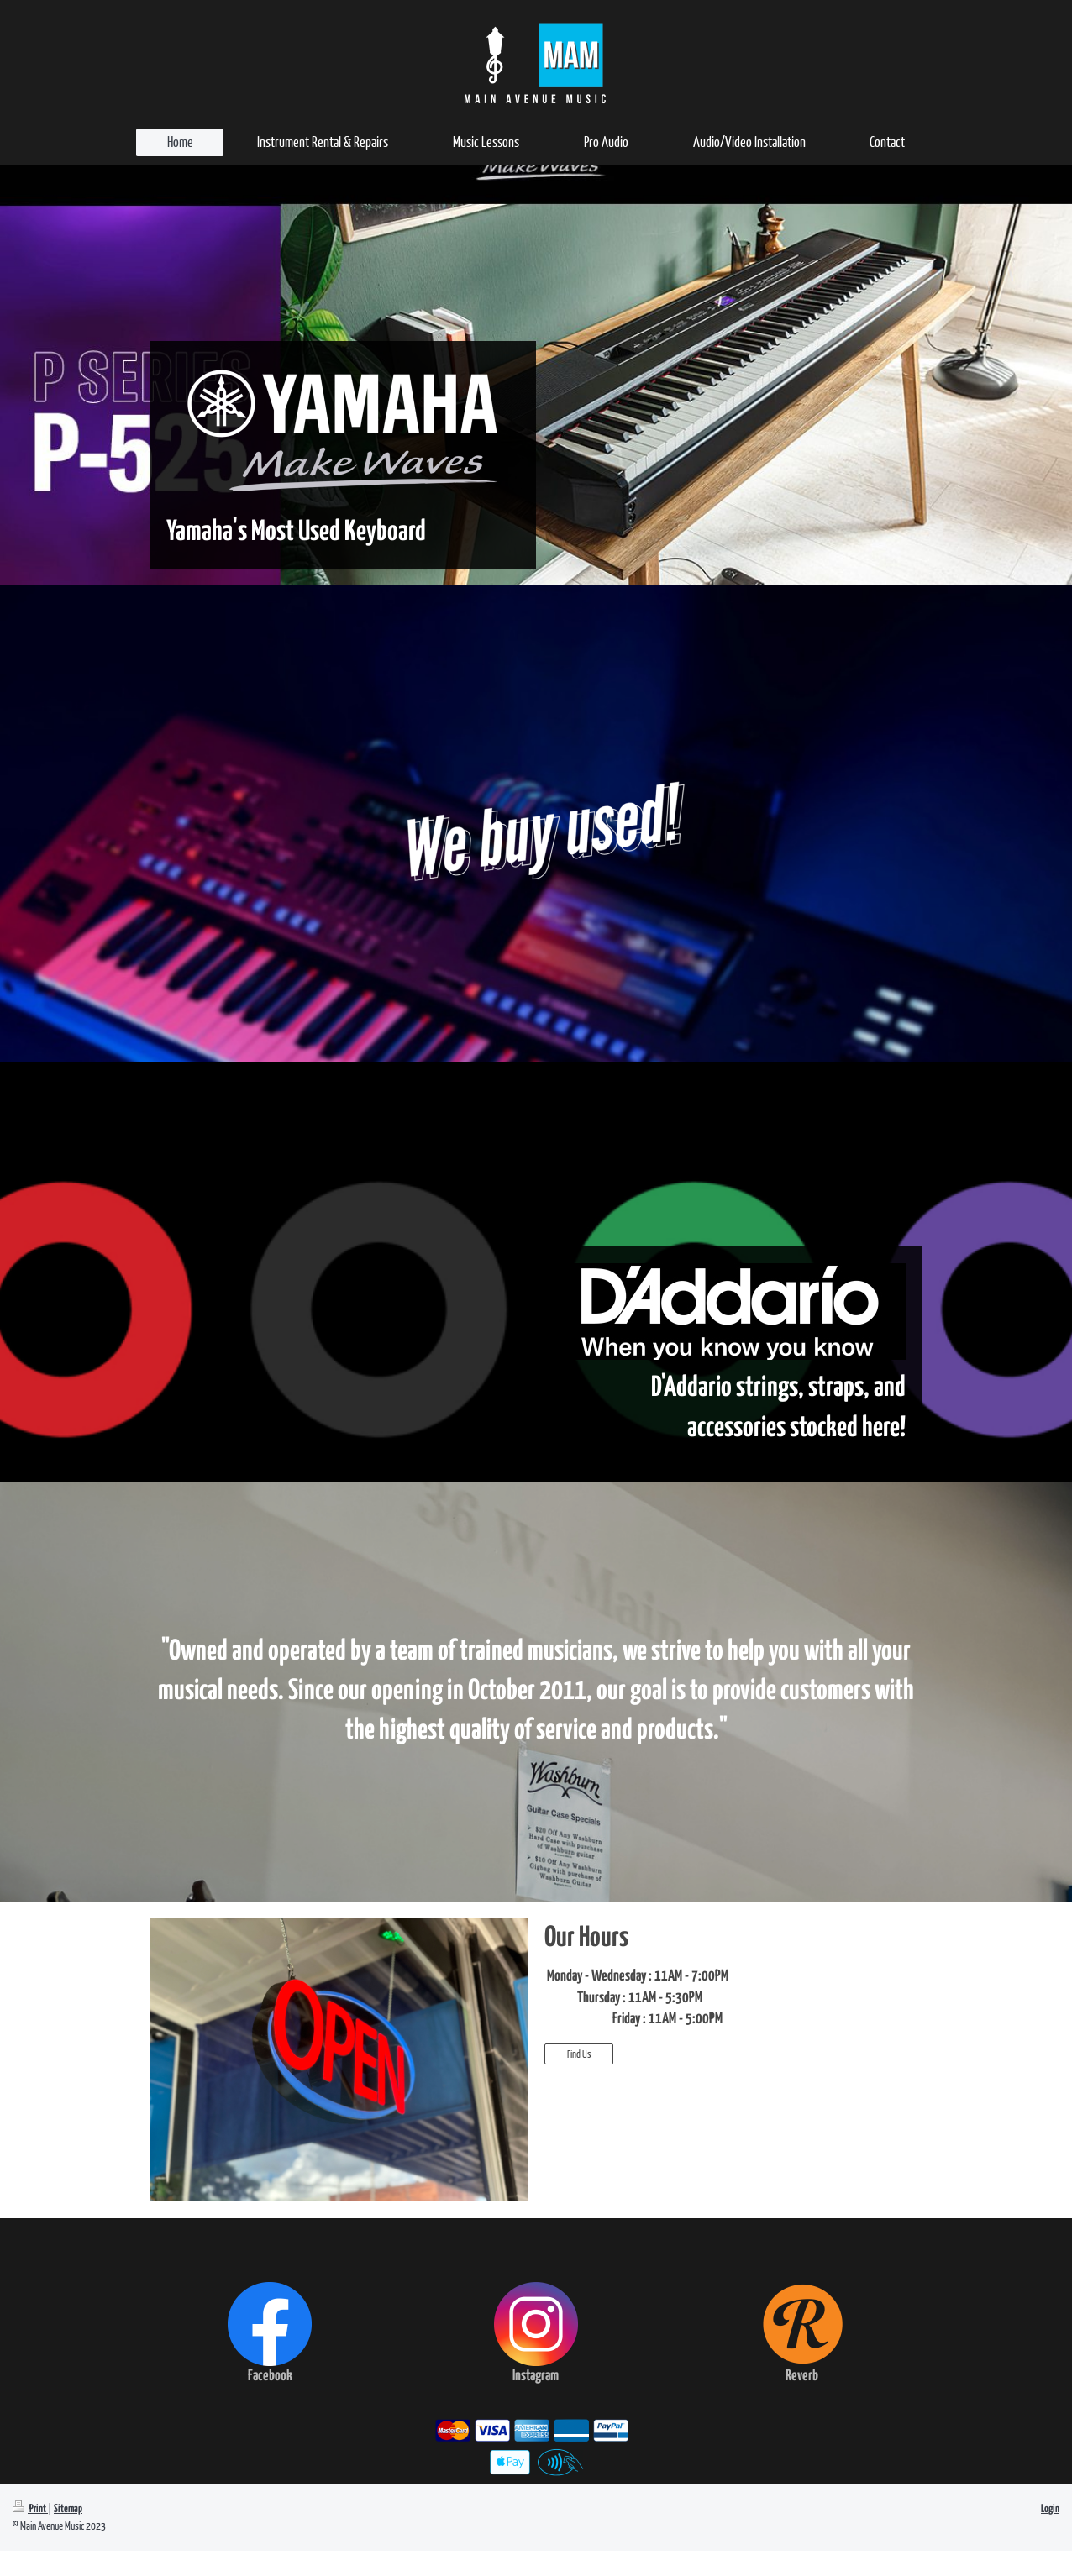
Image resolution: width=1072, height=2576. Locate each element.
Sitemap (68, 2509)
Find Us (579, 2054)
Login (1050, 2509)
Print (30, 2509)
